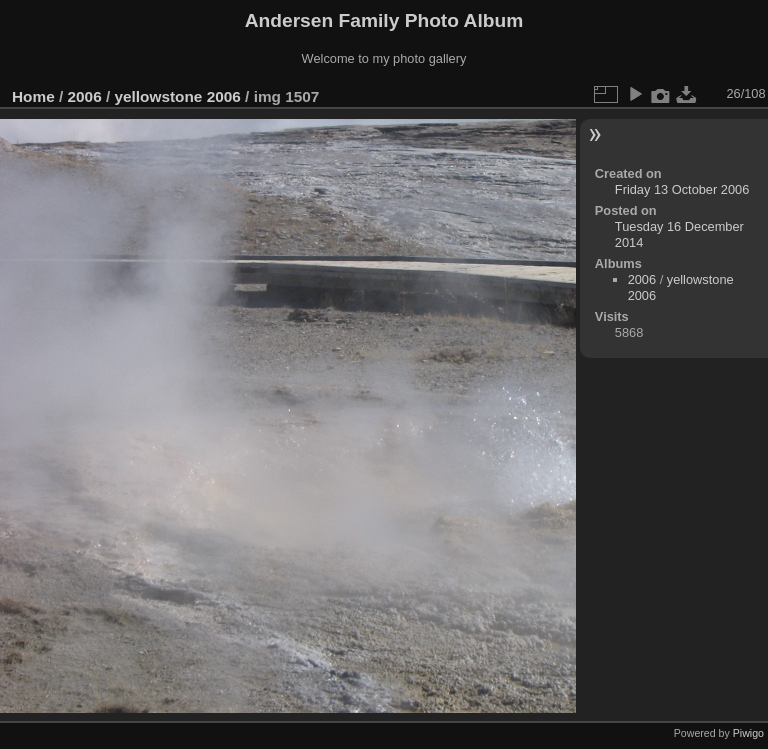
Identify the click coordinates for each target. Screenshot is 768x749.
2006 (85, 96)
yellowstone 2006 (177, 96)
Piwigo (748, 733)
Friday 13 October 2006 (682, 189)
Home (33, 96)
